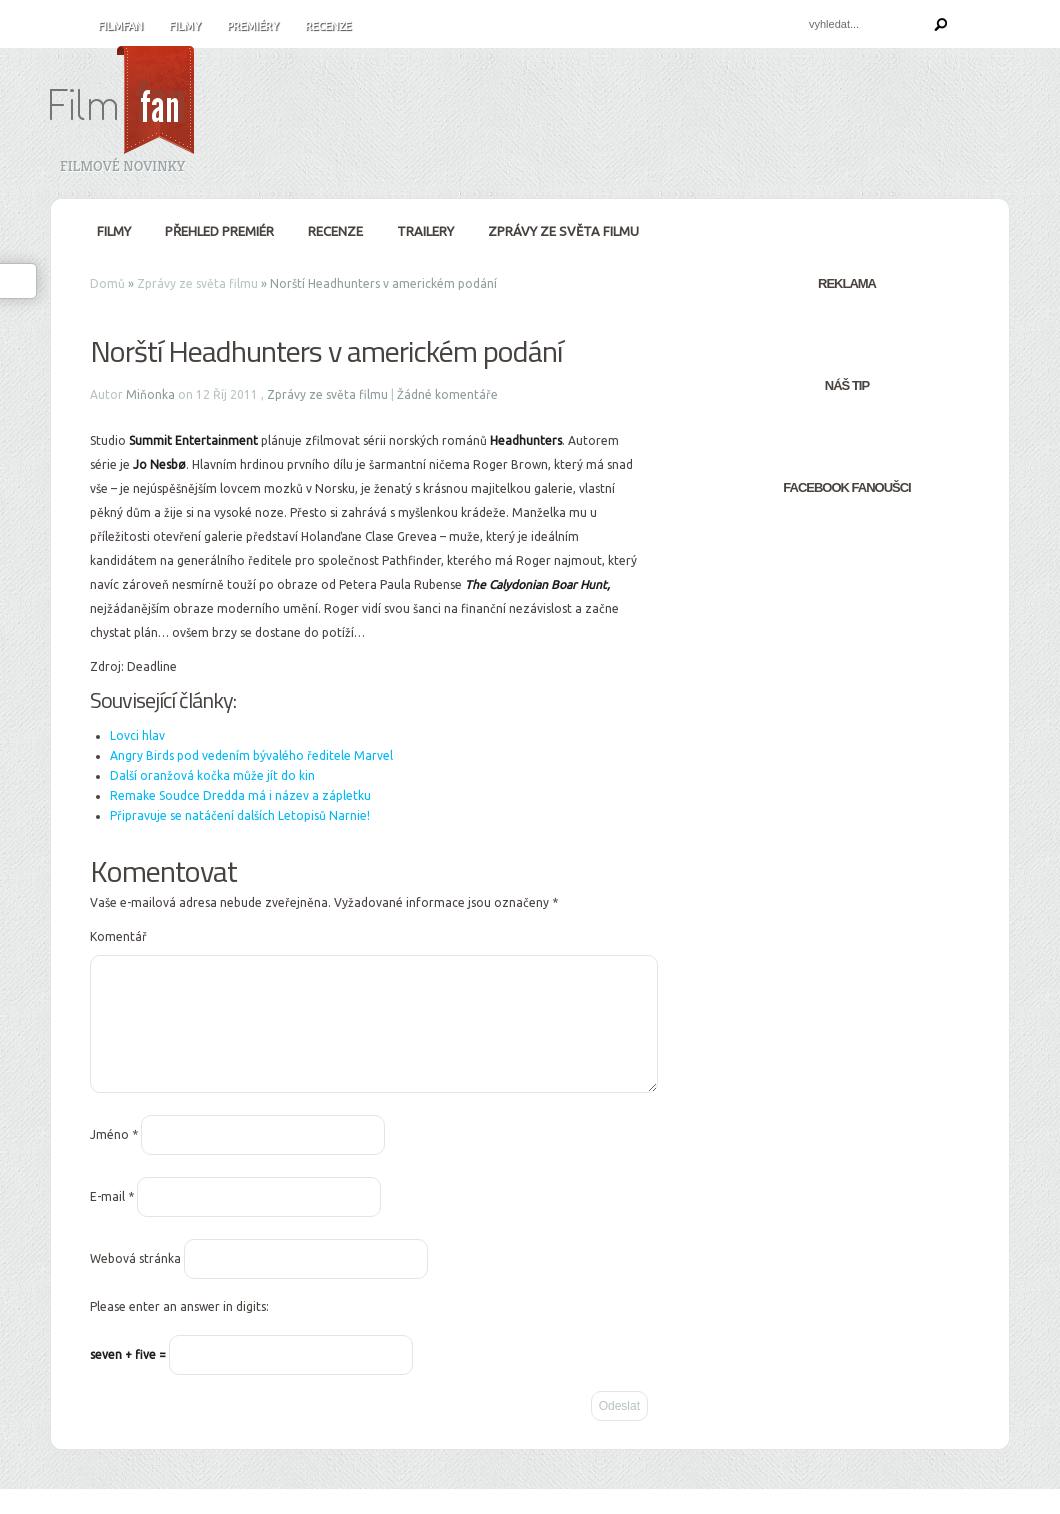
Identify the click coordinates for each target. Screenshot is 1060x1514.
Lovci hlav (137, 735)
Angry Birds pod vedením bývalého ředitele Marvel (251, 755)
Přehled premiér (219, 231)
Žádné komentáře (447, 394)
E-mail (112, 1220)
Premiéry (253, 26)
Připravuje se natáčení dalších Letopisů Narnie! (240, 815)
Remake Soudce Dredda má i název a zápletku (240, 795)
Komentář (118, 936)
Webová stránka (135, 1282)
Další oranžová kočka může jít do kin (212, 775)
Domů (107, 283)
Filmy (185, 26)
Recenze (328, 26)
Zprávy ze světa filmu (563, 231)
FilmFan (120, 26)
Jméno (114, 1158)
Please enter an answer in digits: (179, 1330)
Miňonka (150, 394)
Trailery (425, 231)
